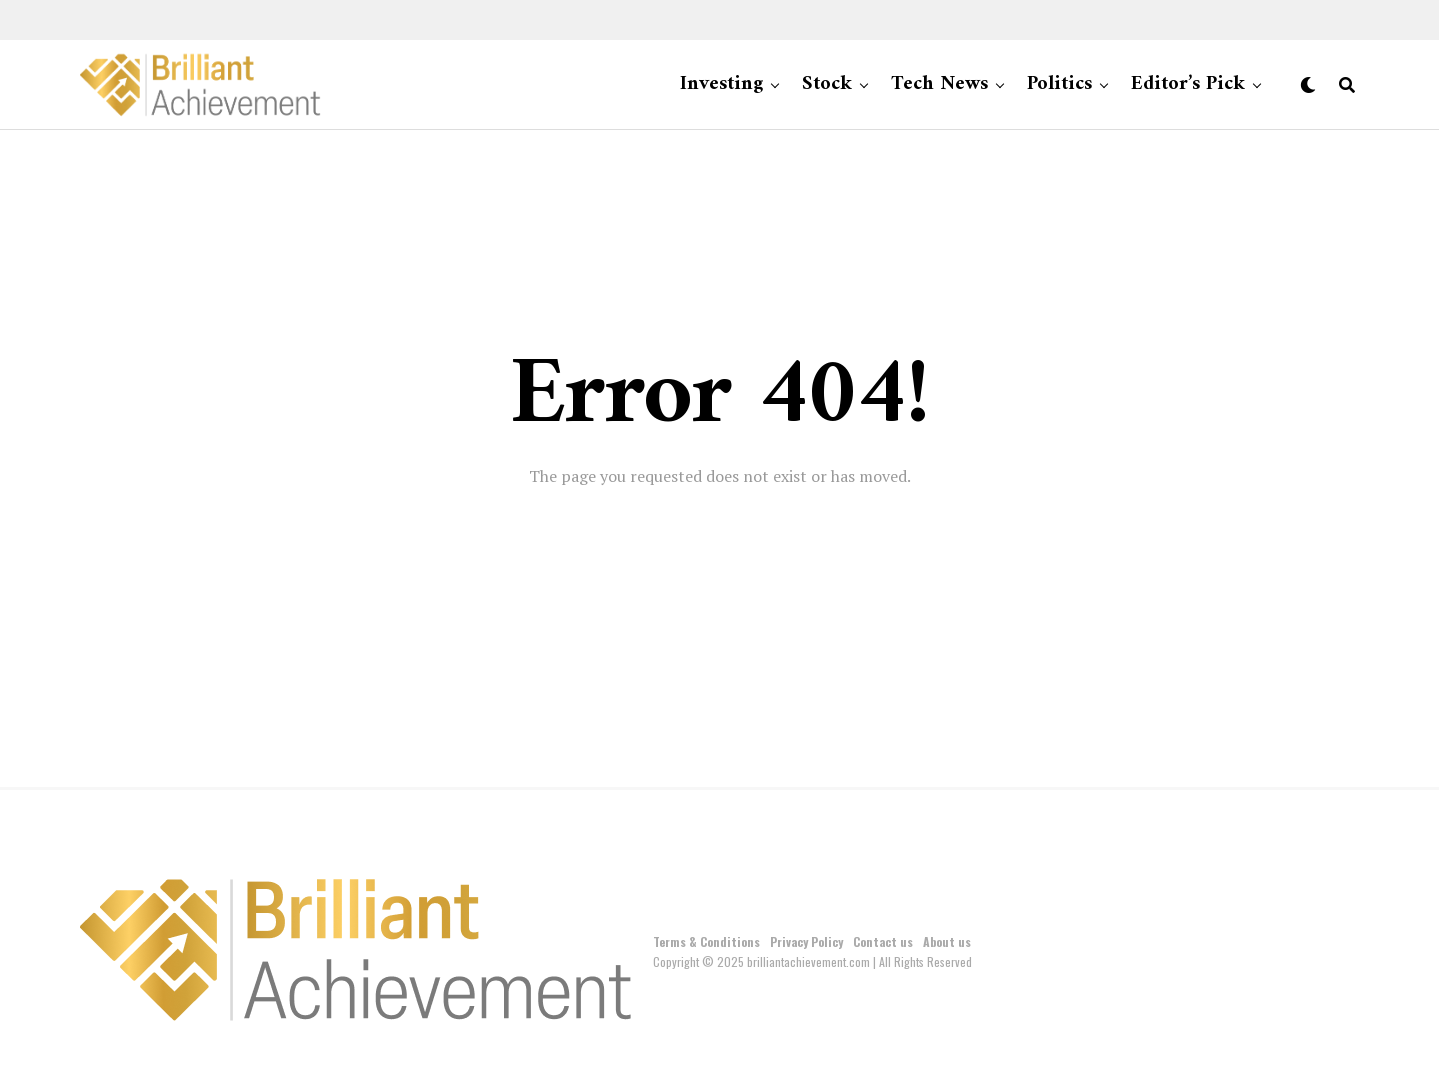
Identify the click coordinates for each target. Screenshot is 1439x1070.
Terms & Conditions (706, 941)
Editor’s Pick (1188, 84)
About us (947, 941)
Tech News (939, 84)
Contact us (883, 941)
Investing (721, 84)
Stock (827, 84)
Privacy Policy (806, 941)
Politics (1059, 84)
